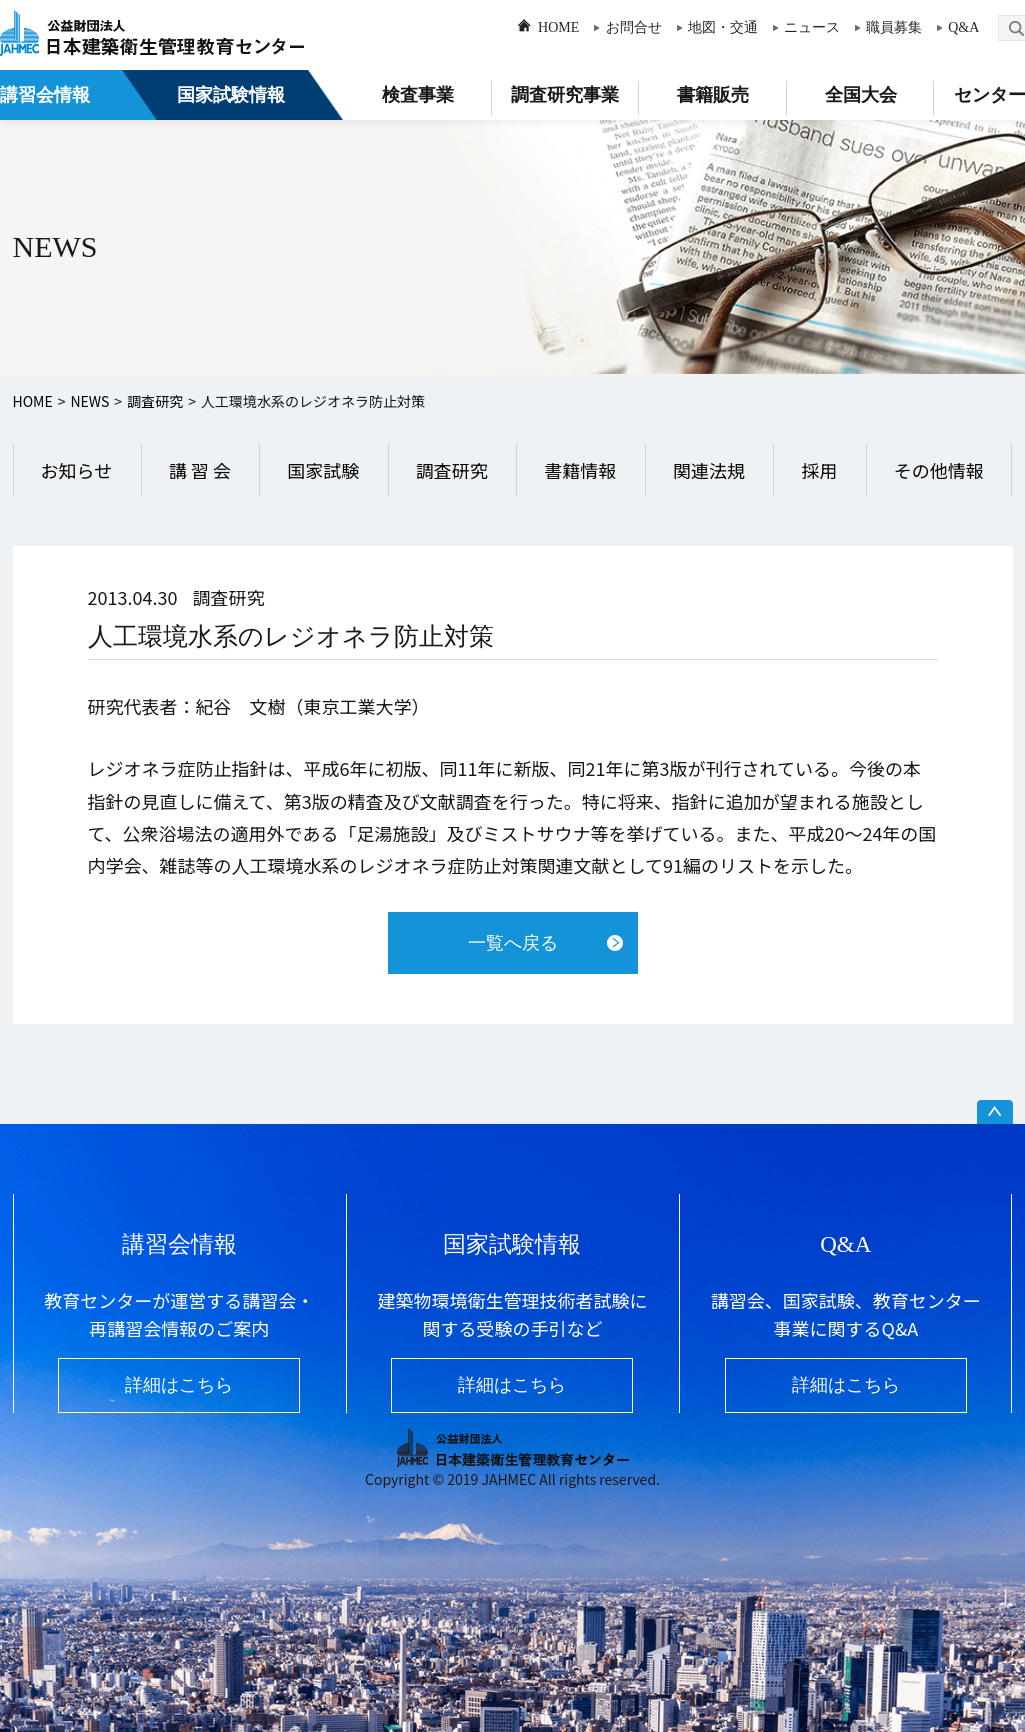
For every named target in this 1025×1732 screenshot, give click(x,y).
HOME (558, 27)
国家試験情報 (231, 95)
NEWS (89, 401)
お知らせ (77, 470)
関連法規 (709, 470)
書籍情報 (580, 470)
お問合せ (634, 27)
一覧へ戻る (513, 943)
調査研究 (155, 401)
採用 (819, 470)
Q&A (963, 27)
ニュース (812, 27)
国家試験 (323, 470)
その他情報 (939, 470)
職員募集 (894, 27)
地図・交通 (723, 27)
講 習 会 (200, 470)
